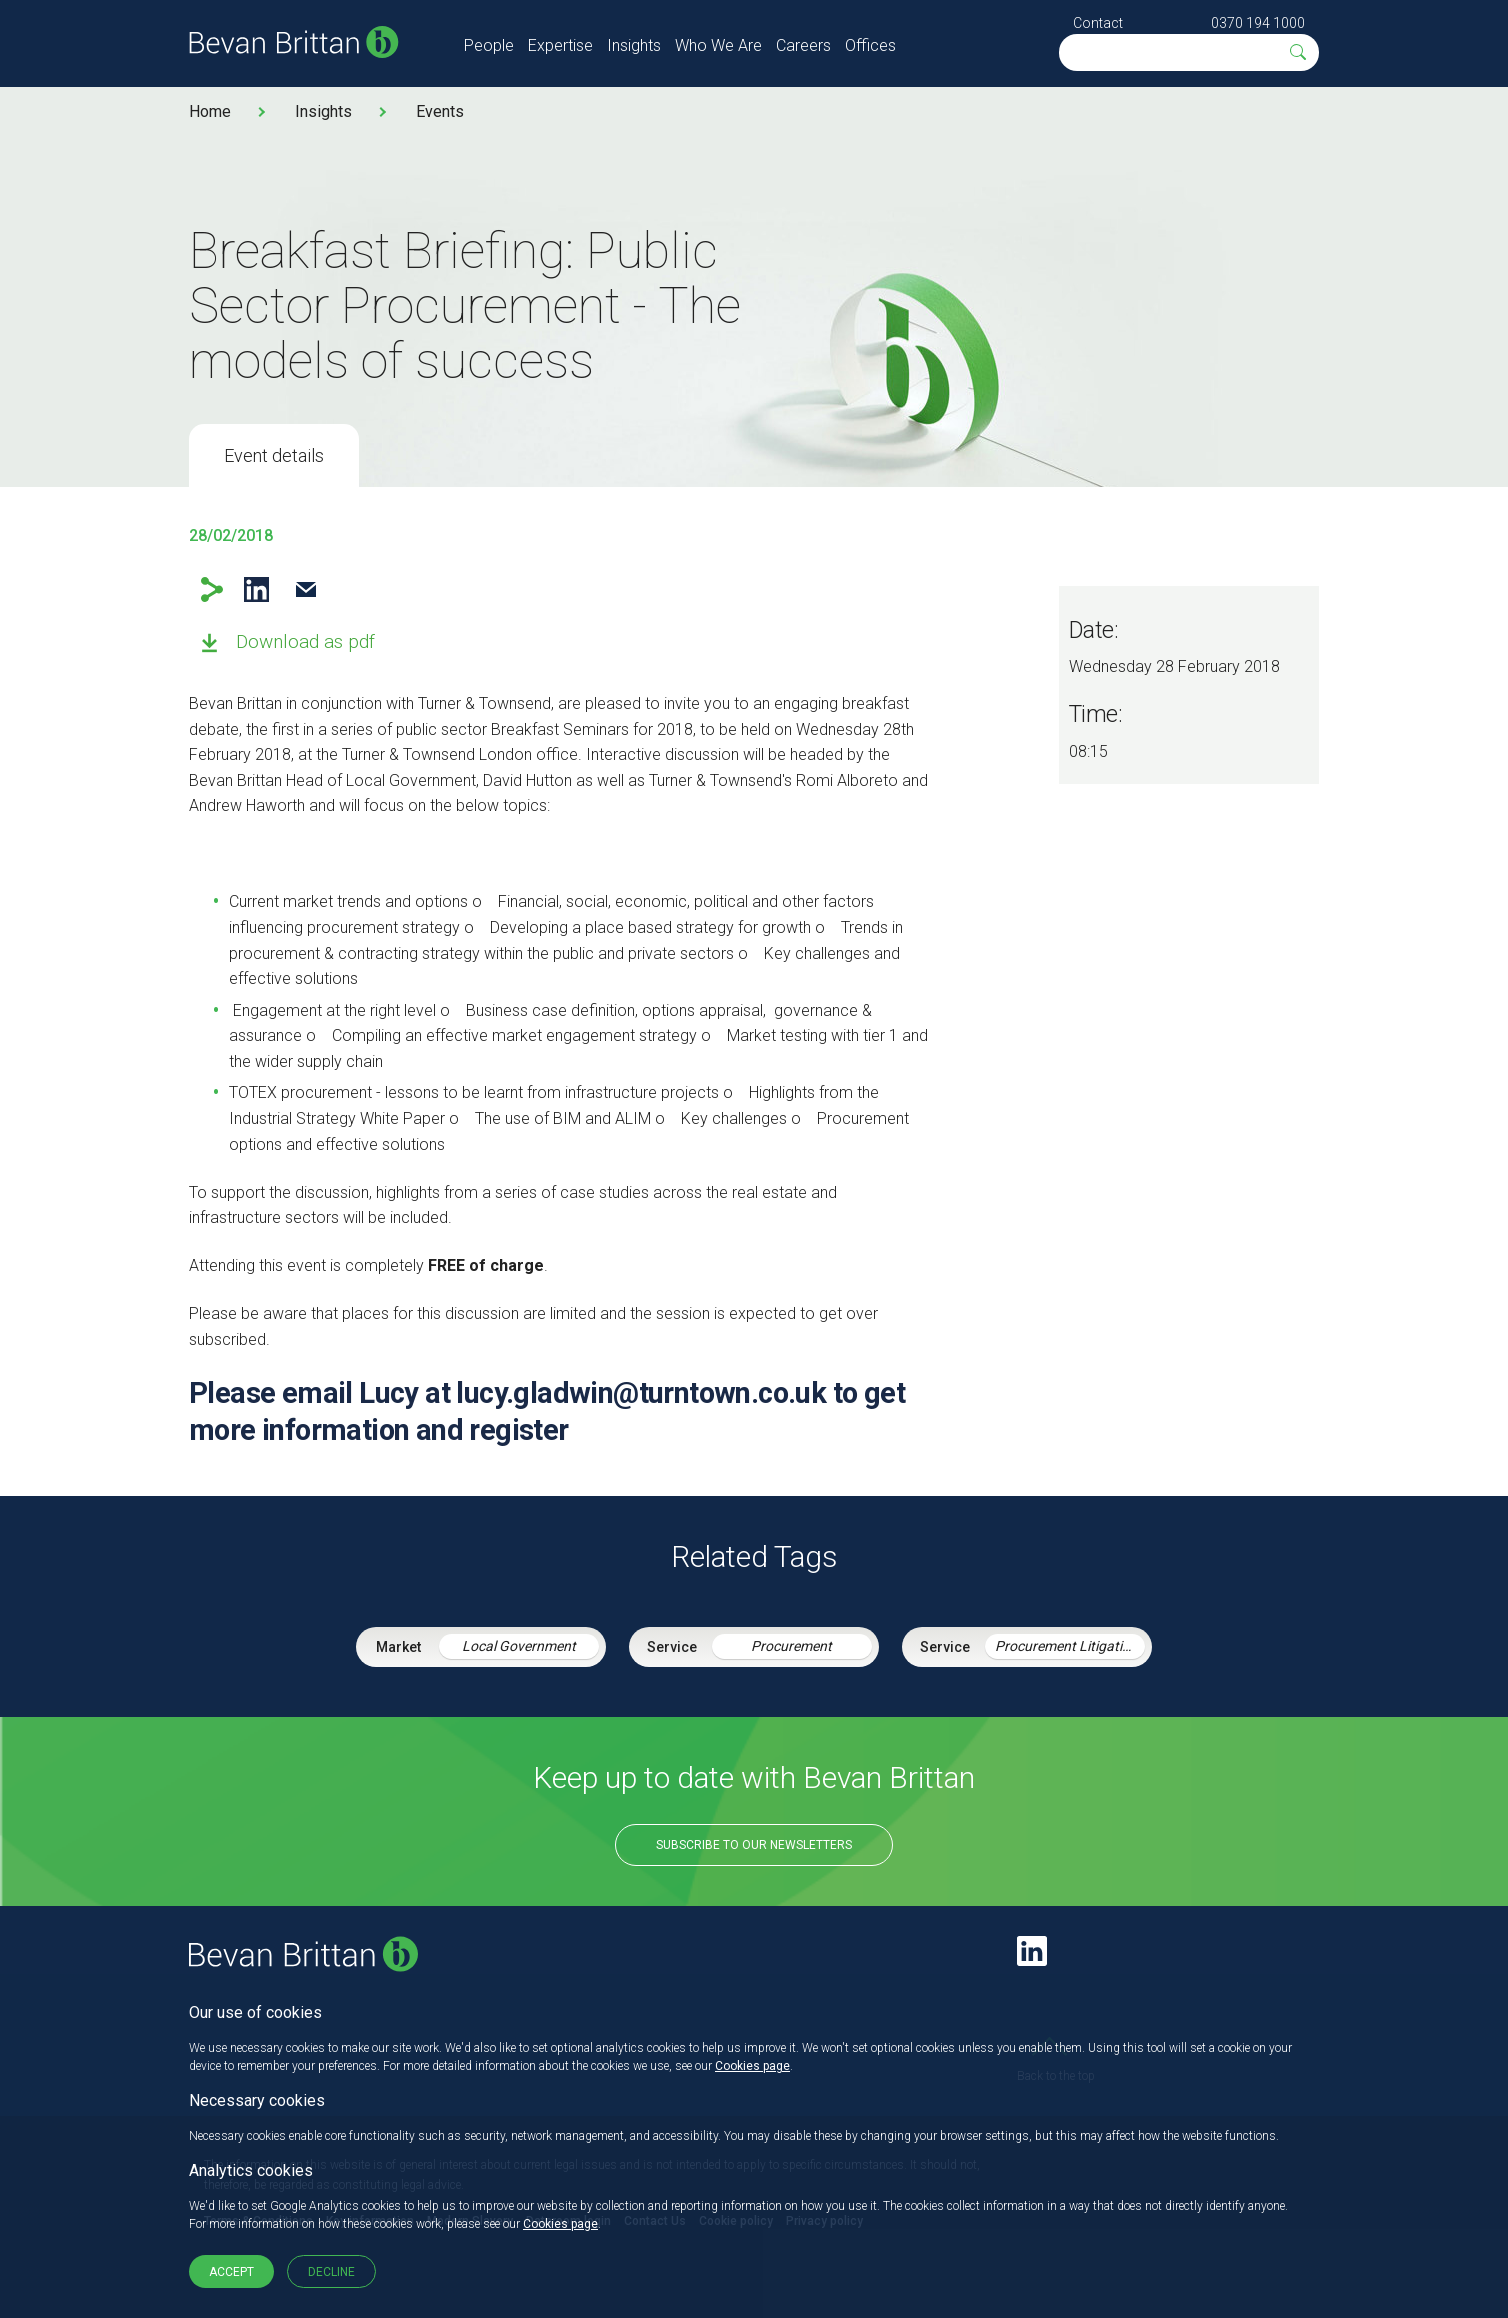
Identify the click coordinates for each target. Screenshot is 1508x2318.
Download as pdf (305, 641)
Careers (803, 45)
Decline (331, 2272)
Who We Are (718, 45)
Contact (1098, 23)
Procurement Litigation (1066, 1646)
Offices (870, 45)
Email (305, 589)
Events (440, 111)
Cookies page (752, 2066)
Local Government (519, 1646)
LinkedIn (256, 589)
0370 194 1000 (1258, 23)
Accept (231, 2272)
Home (210, 111)
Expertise (560, 45)
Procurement (791, 1646)
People (489, 45)
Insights (634, 45)
